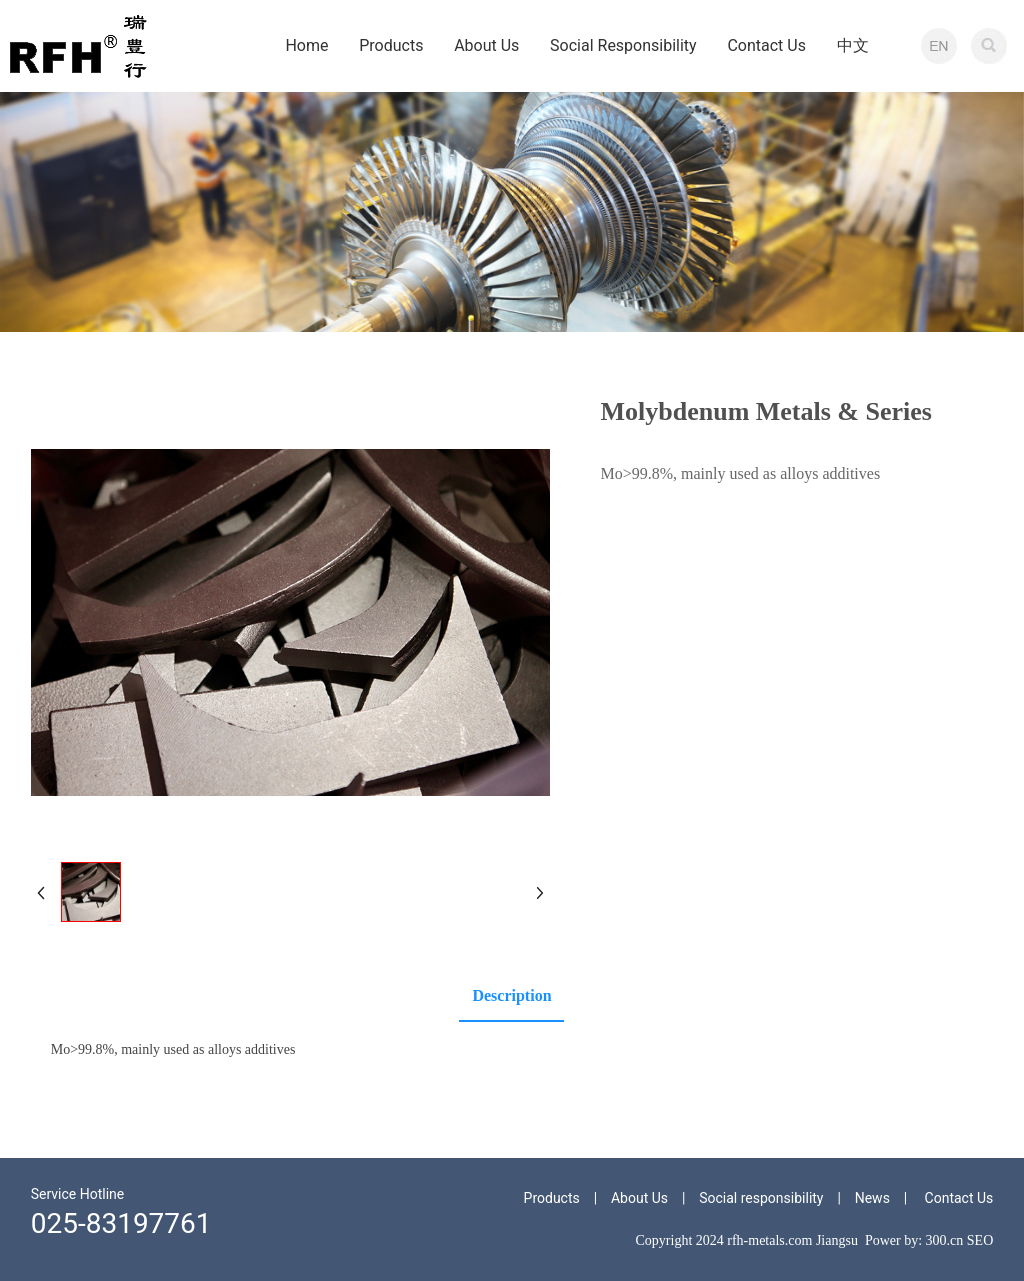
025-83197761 (121, 1223)
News (872, 1198)
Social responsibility (761, 1198)
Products (552, 1198)
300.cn (945, 1240)
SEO (980, 1240)
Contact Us (959, 1198)
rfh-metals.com (769, 1240)
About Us (639, 1198)
